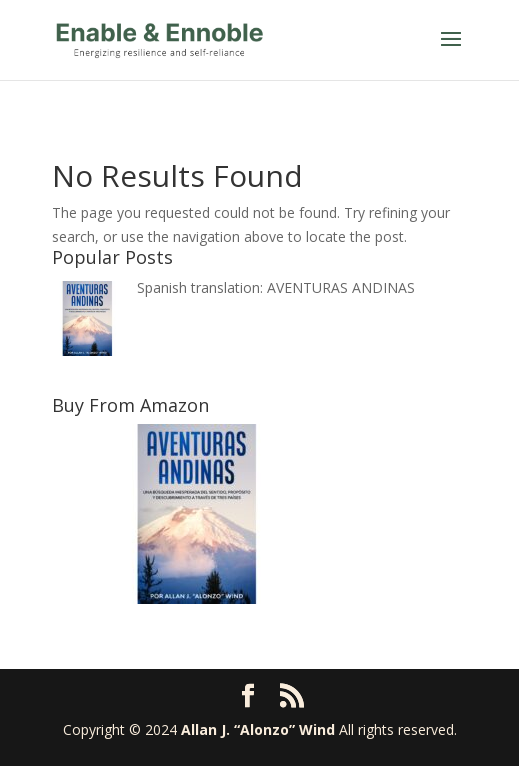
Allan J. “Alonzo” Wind (258, 729)
